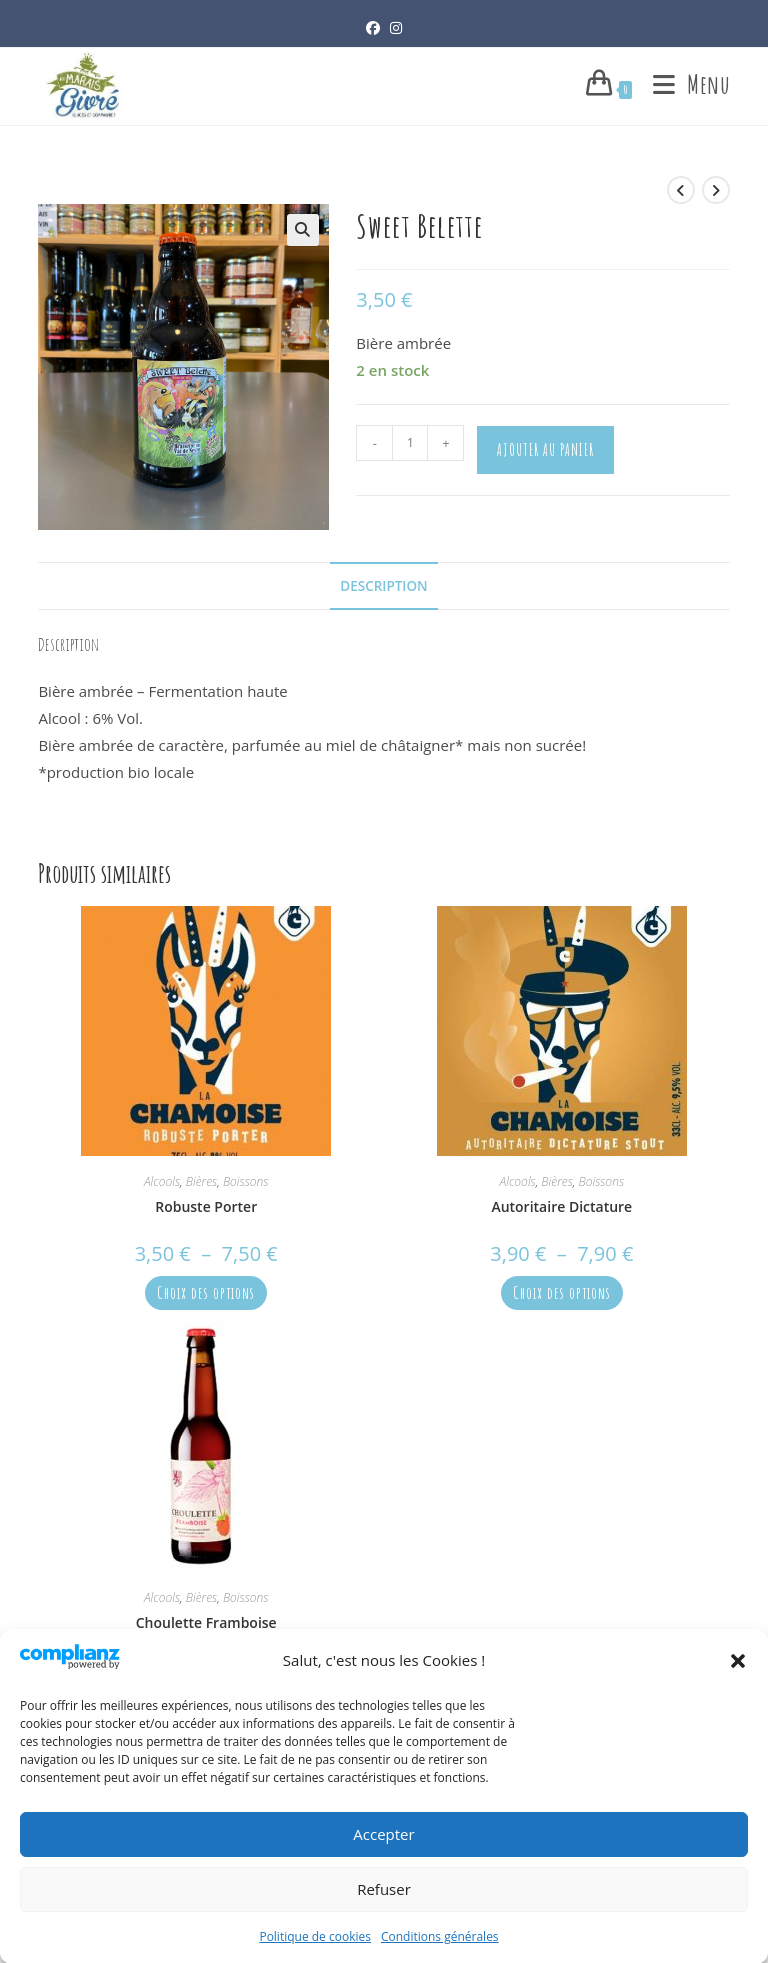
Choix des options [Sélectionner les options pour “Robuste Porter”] (206, 1293)
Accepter (383, 1853)
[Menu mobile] (684, 84)
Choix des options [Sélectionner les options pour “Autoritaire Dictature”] (562, 1293)
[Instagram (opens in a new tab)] (396, 27)
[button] (738, 1679)
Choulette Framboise (206, 1622)
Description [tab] (383, 586)
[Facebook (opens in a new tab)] (373, 27)
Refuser (384, 1908)
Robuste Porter (206, 1206)
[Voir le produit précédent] (681, 190)
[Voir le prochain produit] (716, 190)
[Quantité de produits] (410, 443)
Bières (201, 1181)
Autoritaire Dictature (561, 1206)
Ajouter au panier (545, 450)
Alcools (162, 1181)
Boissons (246, 1181)
